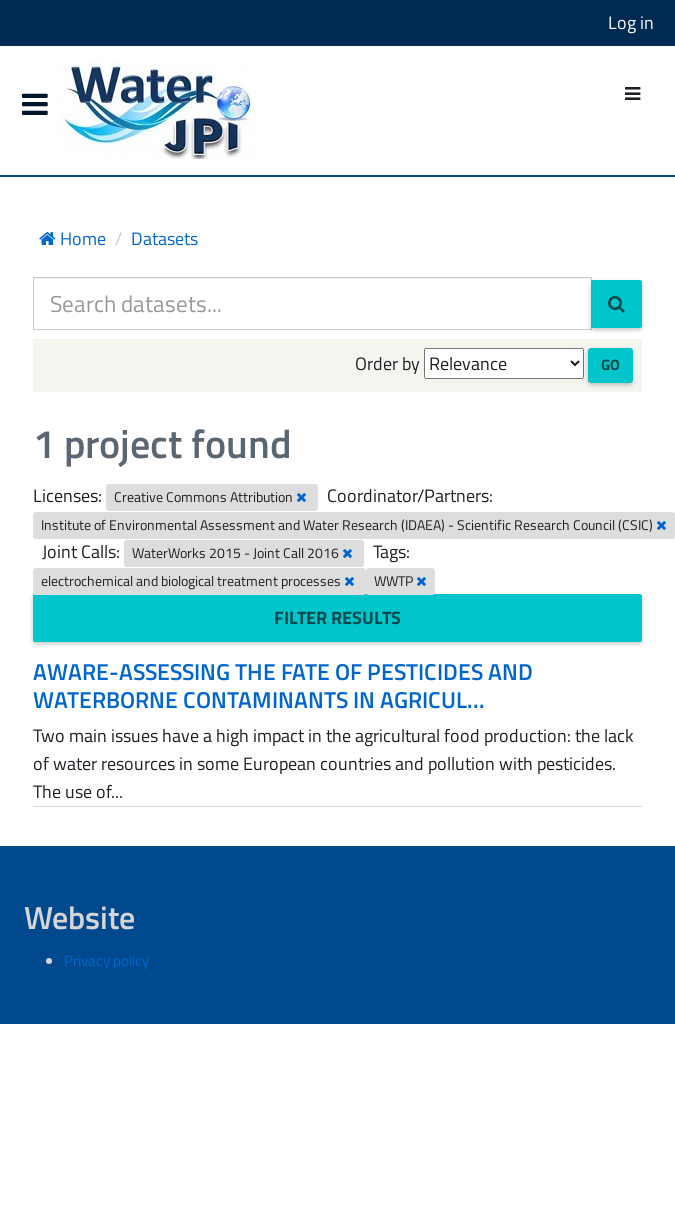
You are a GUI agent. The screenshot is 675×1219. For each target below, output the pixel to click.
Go (610, 364)
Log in (631, 22)
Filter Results (337, 617)
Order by (387, 363)
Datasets (164, 238)
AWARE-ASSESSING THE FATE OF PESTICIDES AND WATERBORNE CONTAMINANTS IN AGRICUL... (283, 685)
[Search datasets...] (312, 303)
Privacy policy (106, 960)
